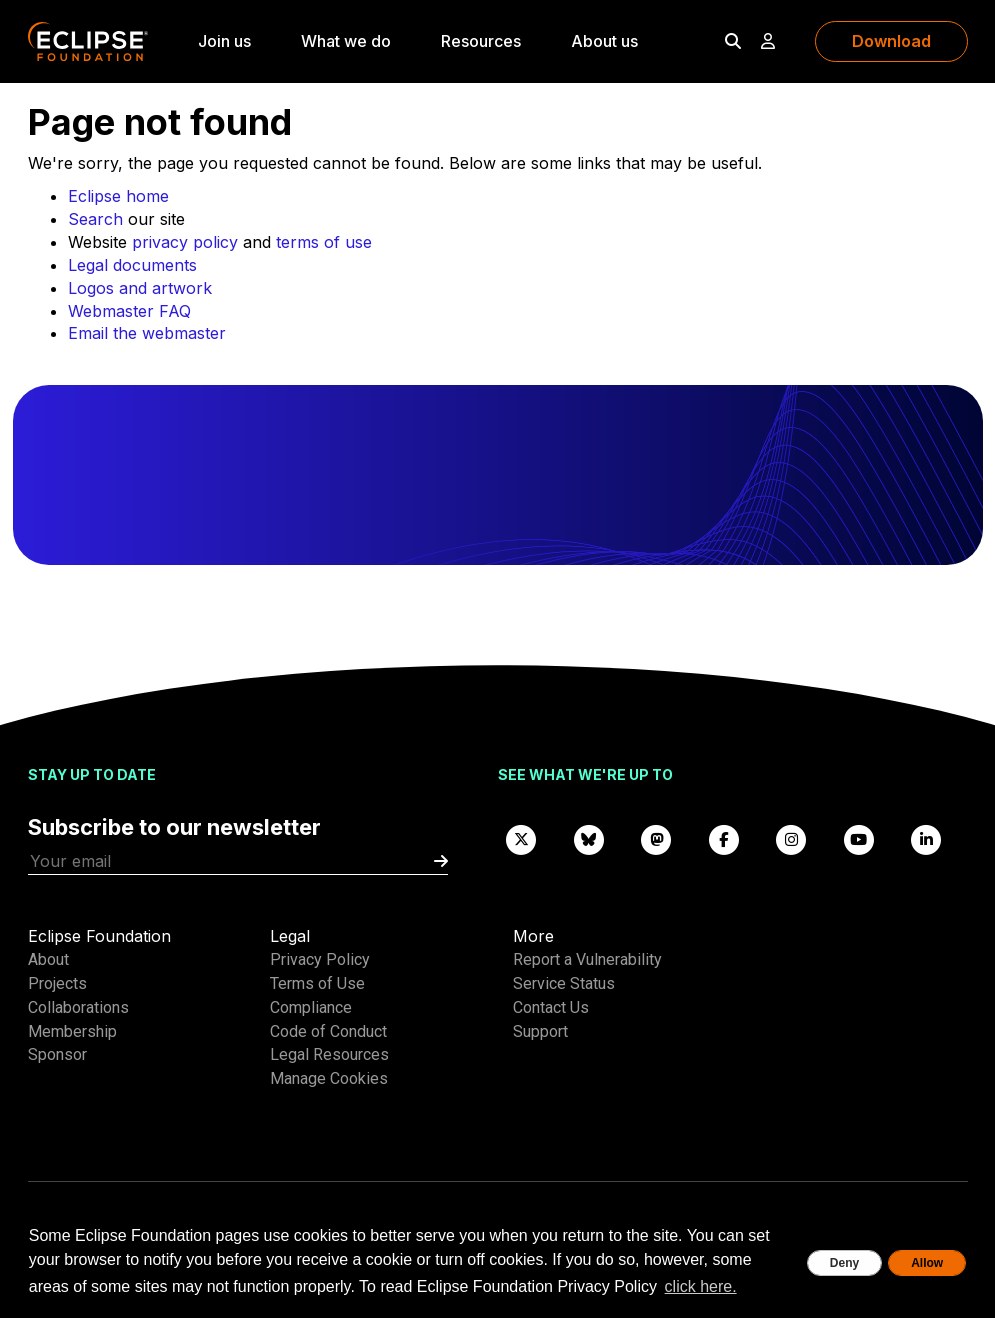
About (48, 959)
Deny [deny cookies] (844, 1263)
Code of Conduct (328, 1031)
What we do (346, 41)
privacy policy (185, 242)
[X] (522, 838)
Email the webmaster (147, 333)
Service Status (564, 983)
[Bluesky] (589, 838)
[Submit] (441, 861)
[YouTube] (859, 838)
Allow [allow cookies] (927, 1263)
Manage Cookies (329, 1078)
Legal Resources (329, 1054)
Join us (224, 41)
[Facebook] (724, 838)
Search (95, 219)
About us (604, 41)
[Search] (733, 41)
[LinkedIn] (927, 838)
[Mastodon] (657, 838)
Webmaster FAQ (129, 311)
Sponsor (57, 1054)
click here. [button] (701, 1286)
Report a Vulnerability (587, 959)
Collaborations (78, 1007)
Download (891, 41)
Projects (57, 983)
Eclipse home (118, 196)
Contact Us (551, 1007)
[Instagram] (792, 838)
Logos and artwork (140, 288)
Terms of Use (317, 983)
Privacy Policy (320, 959)
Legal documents (132, 265)
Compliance (311, 1007)
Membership (72, 1031)
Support (540, 1031)
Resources (481, 41)
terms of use (324, 242)
